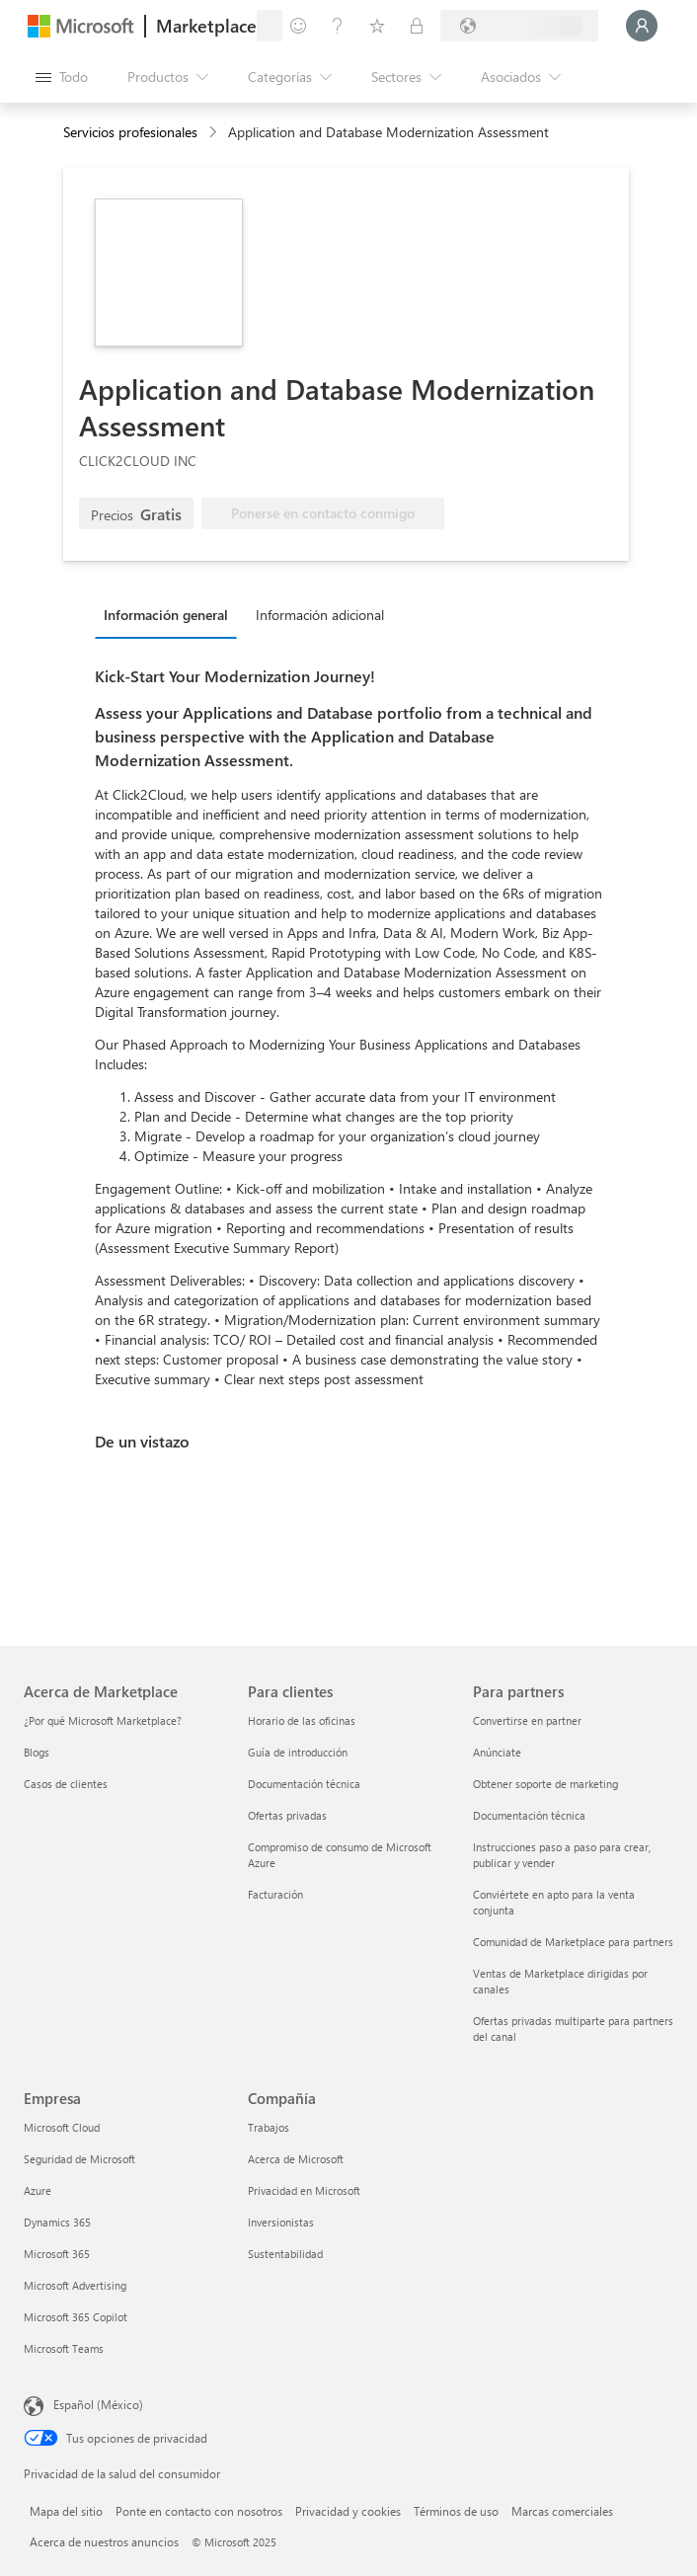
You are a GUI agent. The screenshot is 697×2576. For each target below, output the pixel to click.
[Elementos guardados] (377, 25)
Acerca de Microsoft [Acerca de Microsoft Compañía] (296, 2158)
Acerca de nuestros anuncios (104, 2541)
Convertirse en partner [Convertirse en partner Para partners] (527, 1720)
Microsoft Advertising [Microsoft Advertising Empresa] (75, 2285)
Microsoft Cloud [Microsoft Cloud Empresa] (62, 2127)
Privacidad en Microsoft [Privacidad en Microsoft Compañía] (304, 2190)
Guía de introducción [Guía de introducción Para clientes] (298, 1752)
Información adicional (320, 614)
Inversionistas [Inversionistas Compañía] (281, 2222)
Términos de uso (456, 2511)
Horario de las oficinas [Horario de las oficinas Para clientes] (301, 1720)
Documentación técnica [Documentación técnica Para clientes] (304, 1783)
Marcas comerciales (562, 2511)
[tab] (171, 614)
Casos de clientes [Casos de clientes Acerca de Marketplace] (66, 1783)
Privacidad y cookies (348, 2511)
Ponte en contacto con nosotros (199, 2511)
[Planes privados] (416, 25)
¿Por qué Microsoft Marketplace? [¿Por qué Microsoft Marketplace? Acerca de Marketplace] (103, 1720)
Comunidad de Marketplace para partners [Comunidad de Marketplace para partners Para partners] (573, 1941)
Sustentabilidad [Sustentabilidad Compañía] (285, 2253)
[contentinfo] (214, 132)
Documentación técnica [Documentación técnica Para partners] (529, 1815)
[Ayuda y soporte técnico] (337, 25)
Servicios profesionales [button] (130, 131)
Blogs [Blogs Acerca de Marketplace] (36, 1752)
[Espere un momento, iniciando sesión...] (641, 25)
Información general (166, 614)
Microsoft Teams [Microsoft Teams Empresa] (64, 2348)
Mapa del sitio (66, 2511)
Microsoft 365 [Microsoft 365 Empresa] (57, 2253)
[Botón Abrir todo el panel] (62, 77)
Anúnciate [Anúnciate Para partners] (497, 1752)
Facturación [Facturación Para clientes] (275, 1894)
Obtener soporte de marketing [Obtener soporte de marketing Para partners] (545, 1783)
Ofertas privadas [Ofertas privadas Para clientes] (287, 1815)
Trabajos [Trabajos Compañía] (268, 2127)
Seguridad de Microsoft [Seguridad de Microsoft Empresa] (79, 2158)
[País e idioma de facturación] (519, 25)
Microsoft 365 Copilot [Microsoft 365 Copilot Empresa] (75, 2316)
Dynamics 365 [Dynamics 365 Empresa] (57, 2222)
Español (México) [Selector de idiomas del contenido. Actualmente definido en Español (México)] (98, 2404)
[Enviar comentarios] (298, 25)
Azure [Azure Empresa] (37, 2190)
